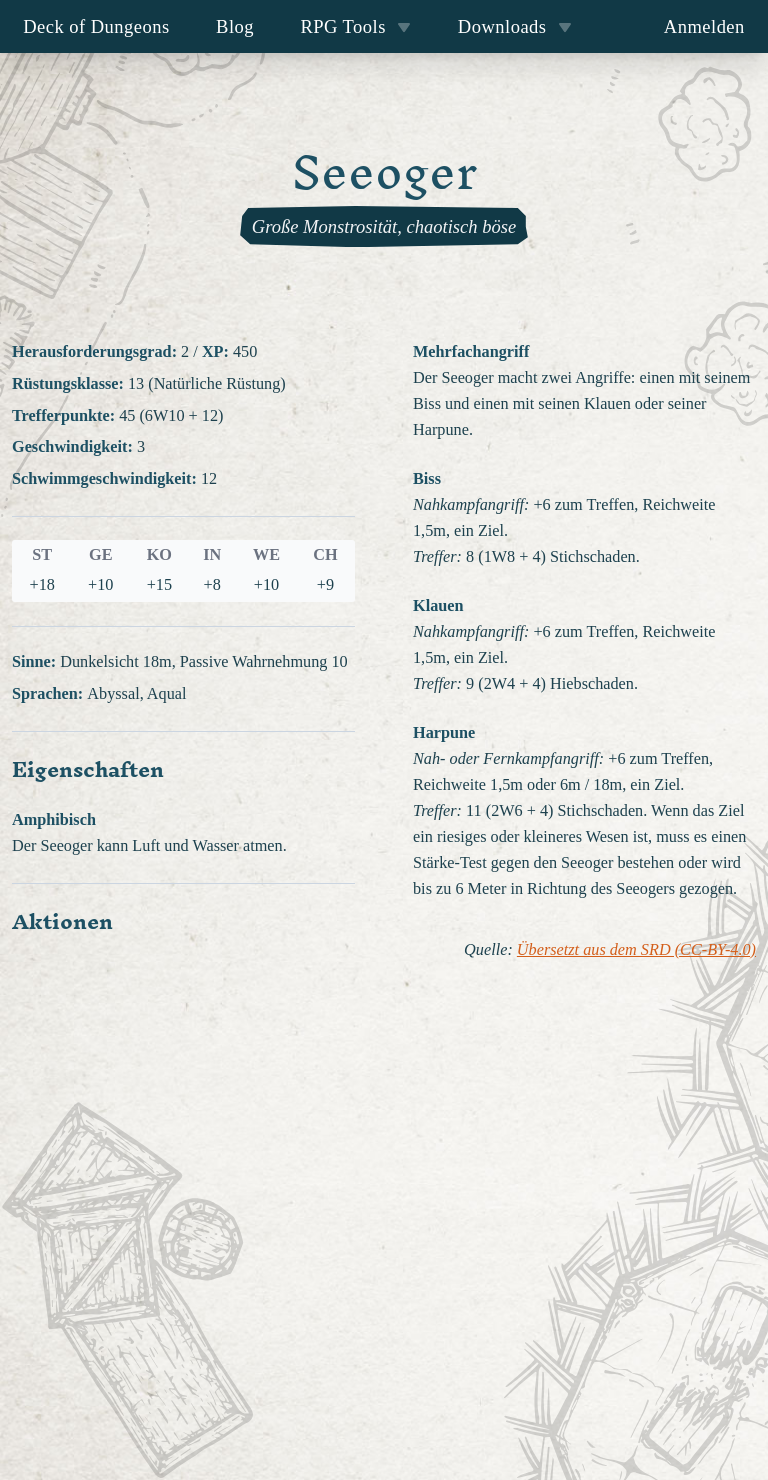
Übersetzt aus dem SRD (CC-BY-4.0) (636, 950)
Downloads (515, 26)
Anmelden (704, 26)
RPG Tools (355, 26)
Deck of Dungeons (96, 26)
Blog (235, 26)
